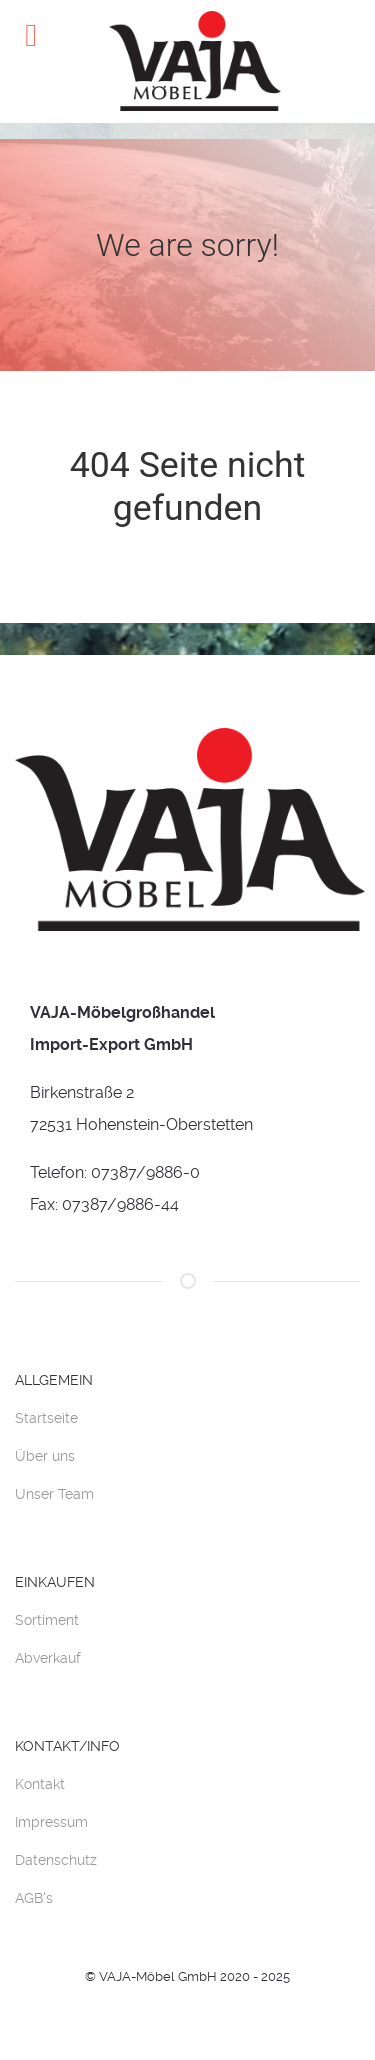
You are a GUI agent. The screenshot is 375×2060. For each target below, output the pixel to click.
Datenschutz (56, 1860)
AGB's (34, 1898)
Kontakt (40, 1784)
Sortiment (47, 1620)
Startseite (46, 1418)
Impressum (51, 1822)
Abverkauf (48, 1658)
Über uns (45, 1456)
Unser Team (54, 1494)
